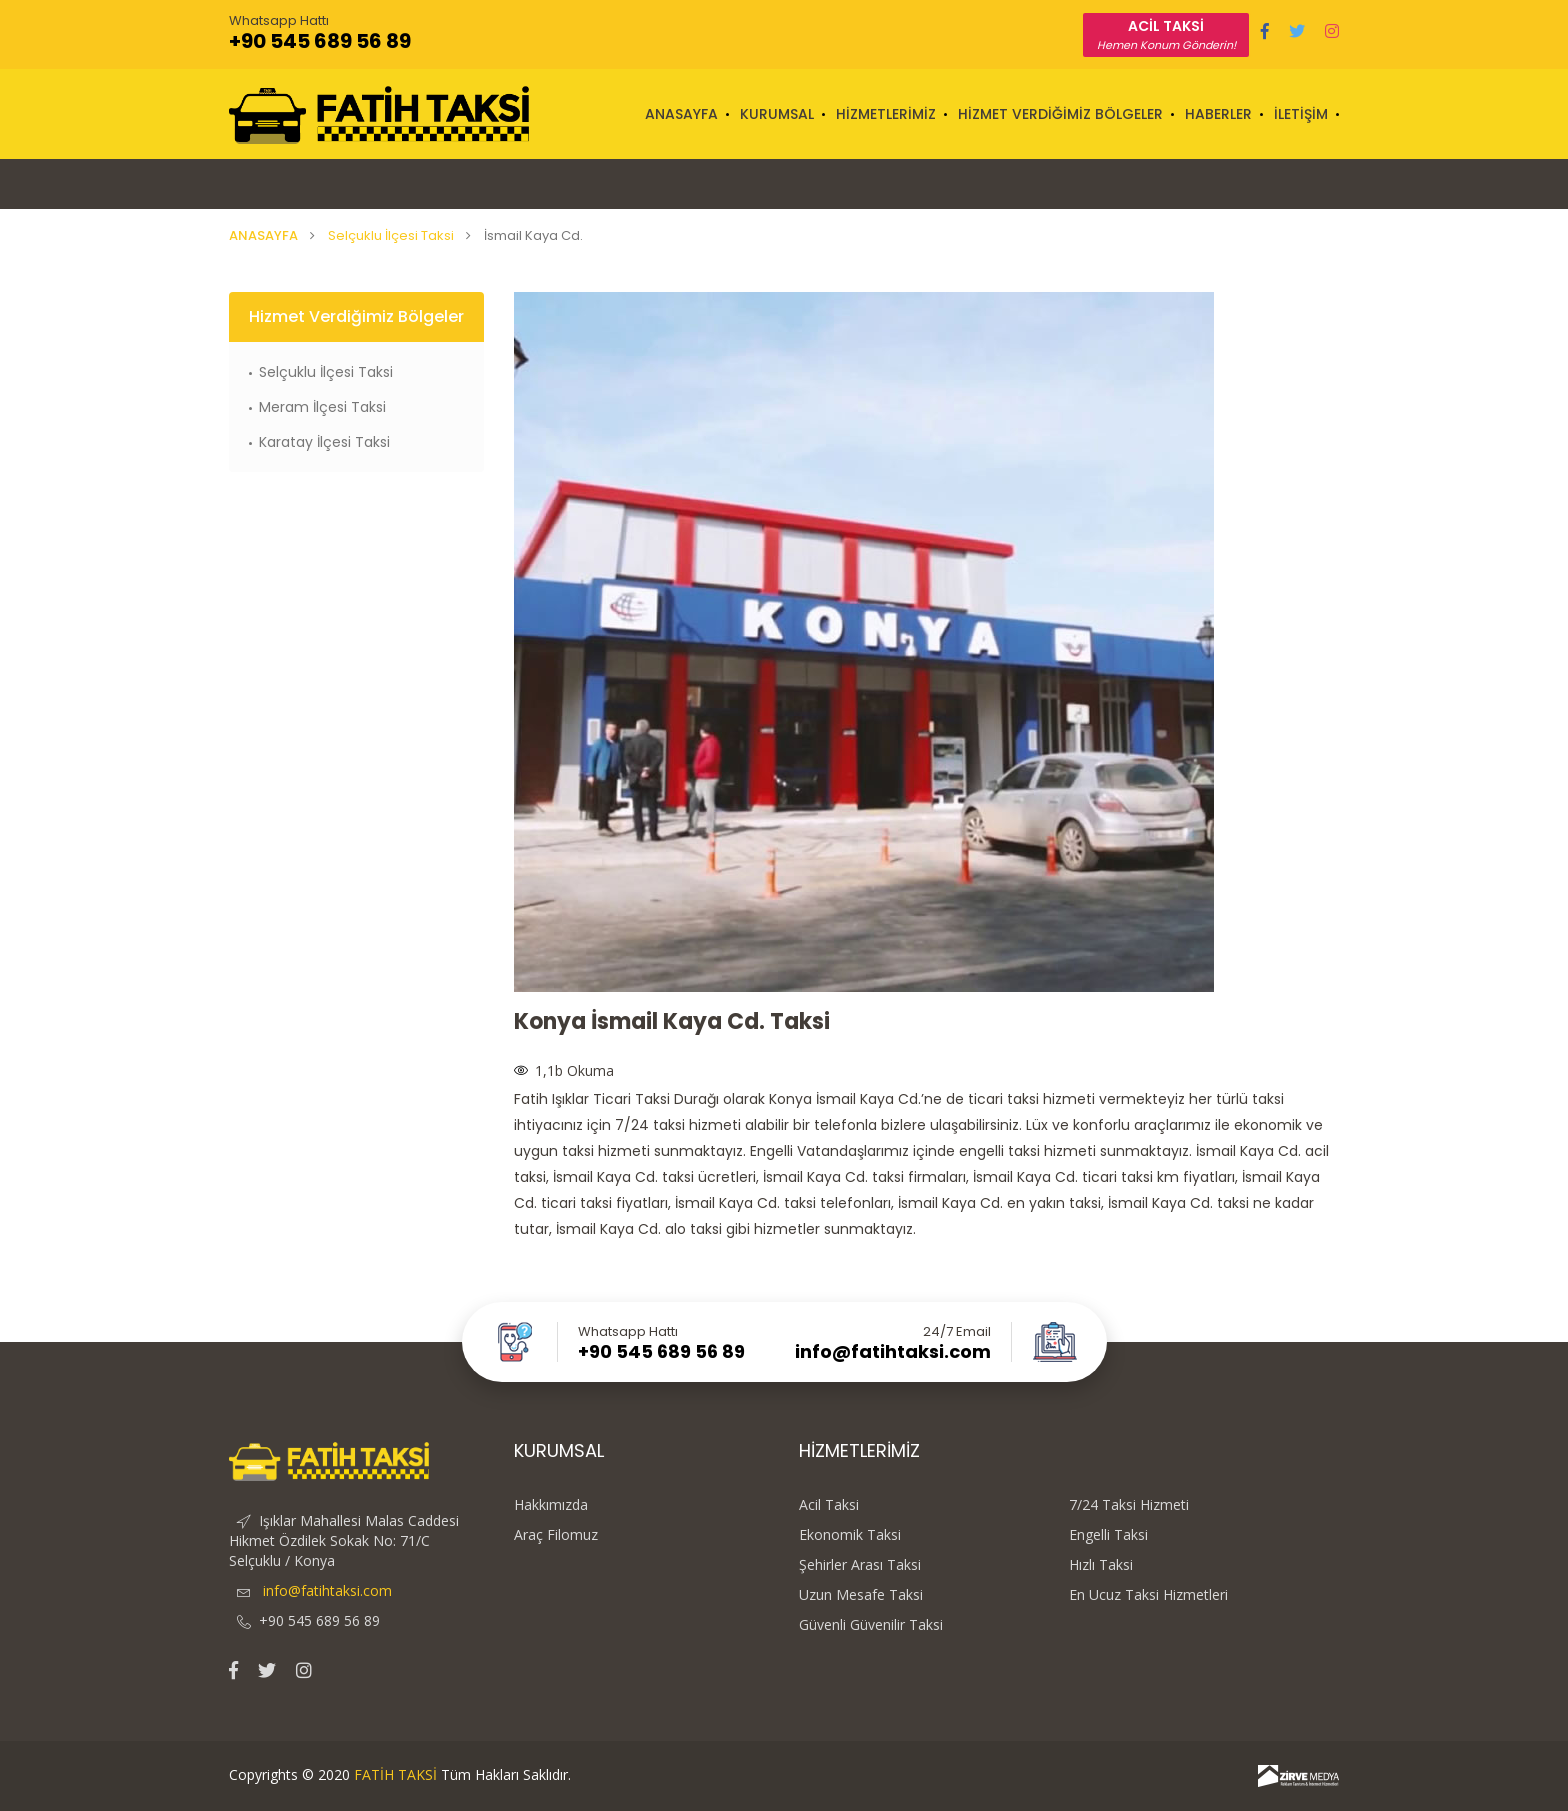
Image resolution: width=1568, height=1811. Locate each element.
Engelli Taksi (1108, 1535)
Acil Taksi (829, 1505)
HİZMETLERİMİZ (886, 114)
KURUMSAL (777, 114)
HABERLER (1218, 114)
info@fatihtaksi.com (893, 1352)
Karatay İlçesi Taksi (324, 442)
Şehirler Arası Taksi (860, 1565)
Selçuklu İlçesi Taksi (391, 235)
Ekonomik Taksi (850, 1535)
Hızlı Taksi (1101, 1565)
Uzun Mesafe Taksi (861, 1595)
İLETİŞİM (1301, 114)
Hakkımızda (551, 1505)
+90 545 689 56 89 (320, 41)
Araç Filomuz (556, 1535)
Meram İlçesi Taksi (322, 407)
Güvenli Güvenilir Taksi (871, 1625)
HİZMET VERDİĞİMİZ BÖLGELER (1060, 114)
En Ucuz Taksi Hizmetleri (1148, 1595)
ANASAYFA (681, 114)
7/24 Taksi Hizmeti (1129, 1505)
